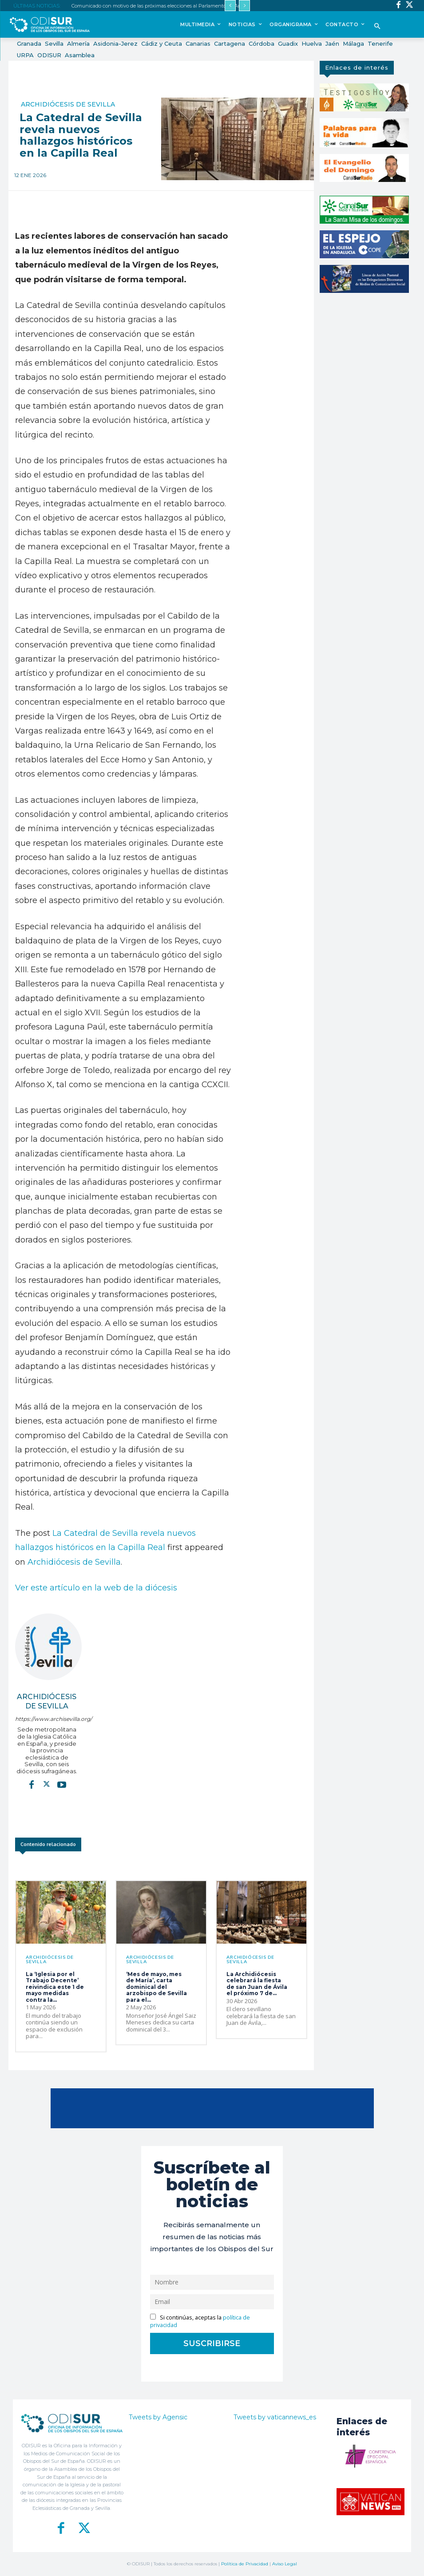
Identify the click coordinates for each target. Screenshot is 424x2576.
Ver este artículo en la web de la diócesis (96, 1588)
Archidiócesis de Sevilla (68, 104)
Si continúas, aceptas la (200, 2321)
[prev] (230, 5)
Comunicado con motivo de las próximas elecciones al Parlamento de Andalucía (164, 6)
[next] (244, 5)
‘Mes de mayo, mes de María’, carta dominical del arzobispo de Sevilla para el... (156, 1987)
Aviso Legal (284, 2564)
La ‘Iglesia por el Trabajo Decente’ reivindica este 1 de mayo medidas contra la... (55, 1987)
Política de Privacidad (244, 2564)
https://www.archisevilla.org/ (46, 1719)
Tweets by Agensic (158, 2417)
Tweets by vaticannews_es (275, 2417)
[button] (378, 27)
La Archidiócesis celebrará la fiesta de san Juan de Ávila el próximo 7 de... (256, 1983)
